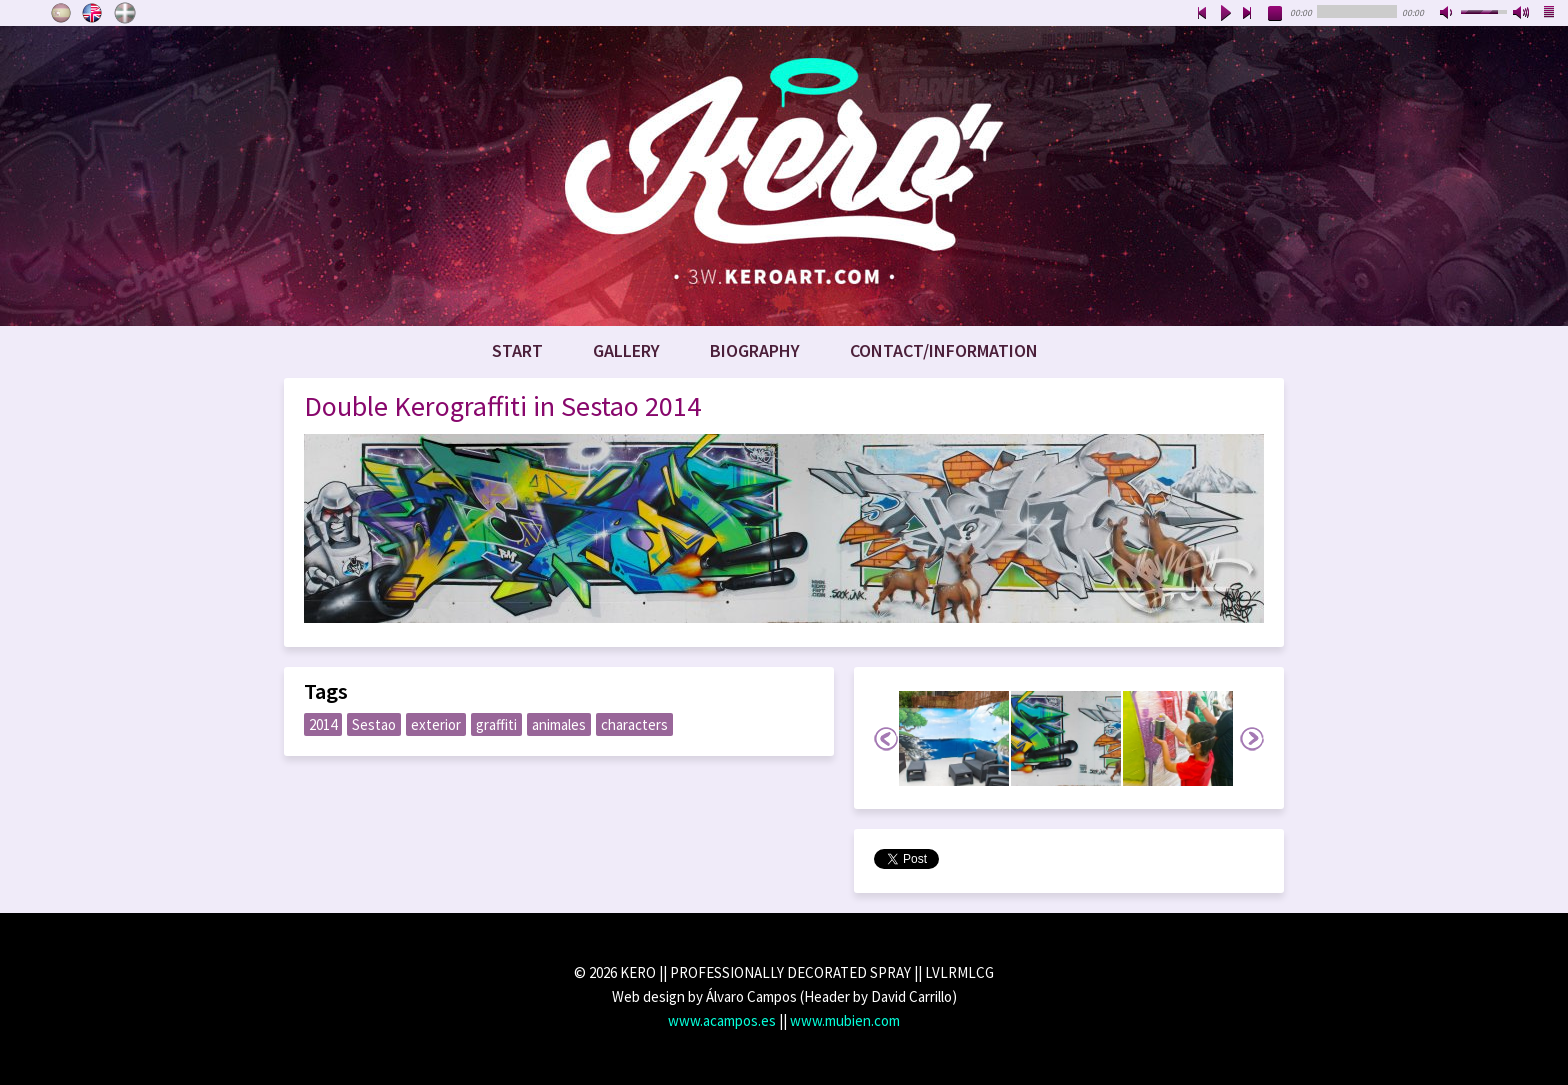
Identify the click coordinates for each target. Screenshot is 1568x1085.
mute (1448, 14)
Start (517, 350)
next (1248, 14)
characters (634, 724)
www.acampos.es (722, 1020)
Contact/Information (944, 350)
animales (559, 724)
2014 (323, 724)
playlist (1550, 14)
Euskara (125, 13)
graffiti (496, 724)
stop (1276, 14)
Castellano (61, 13)
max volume (1522, 14)
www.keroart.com (784, 176)
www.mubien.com (845, 1020)
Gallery (626, 350)
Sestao (374, 724)
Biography (755, 350)
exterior (436, 724)
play (1225, 14)
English (93, 13)
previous (1202, 14)
